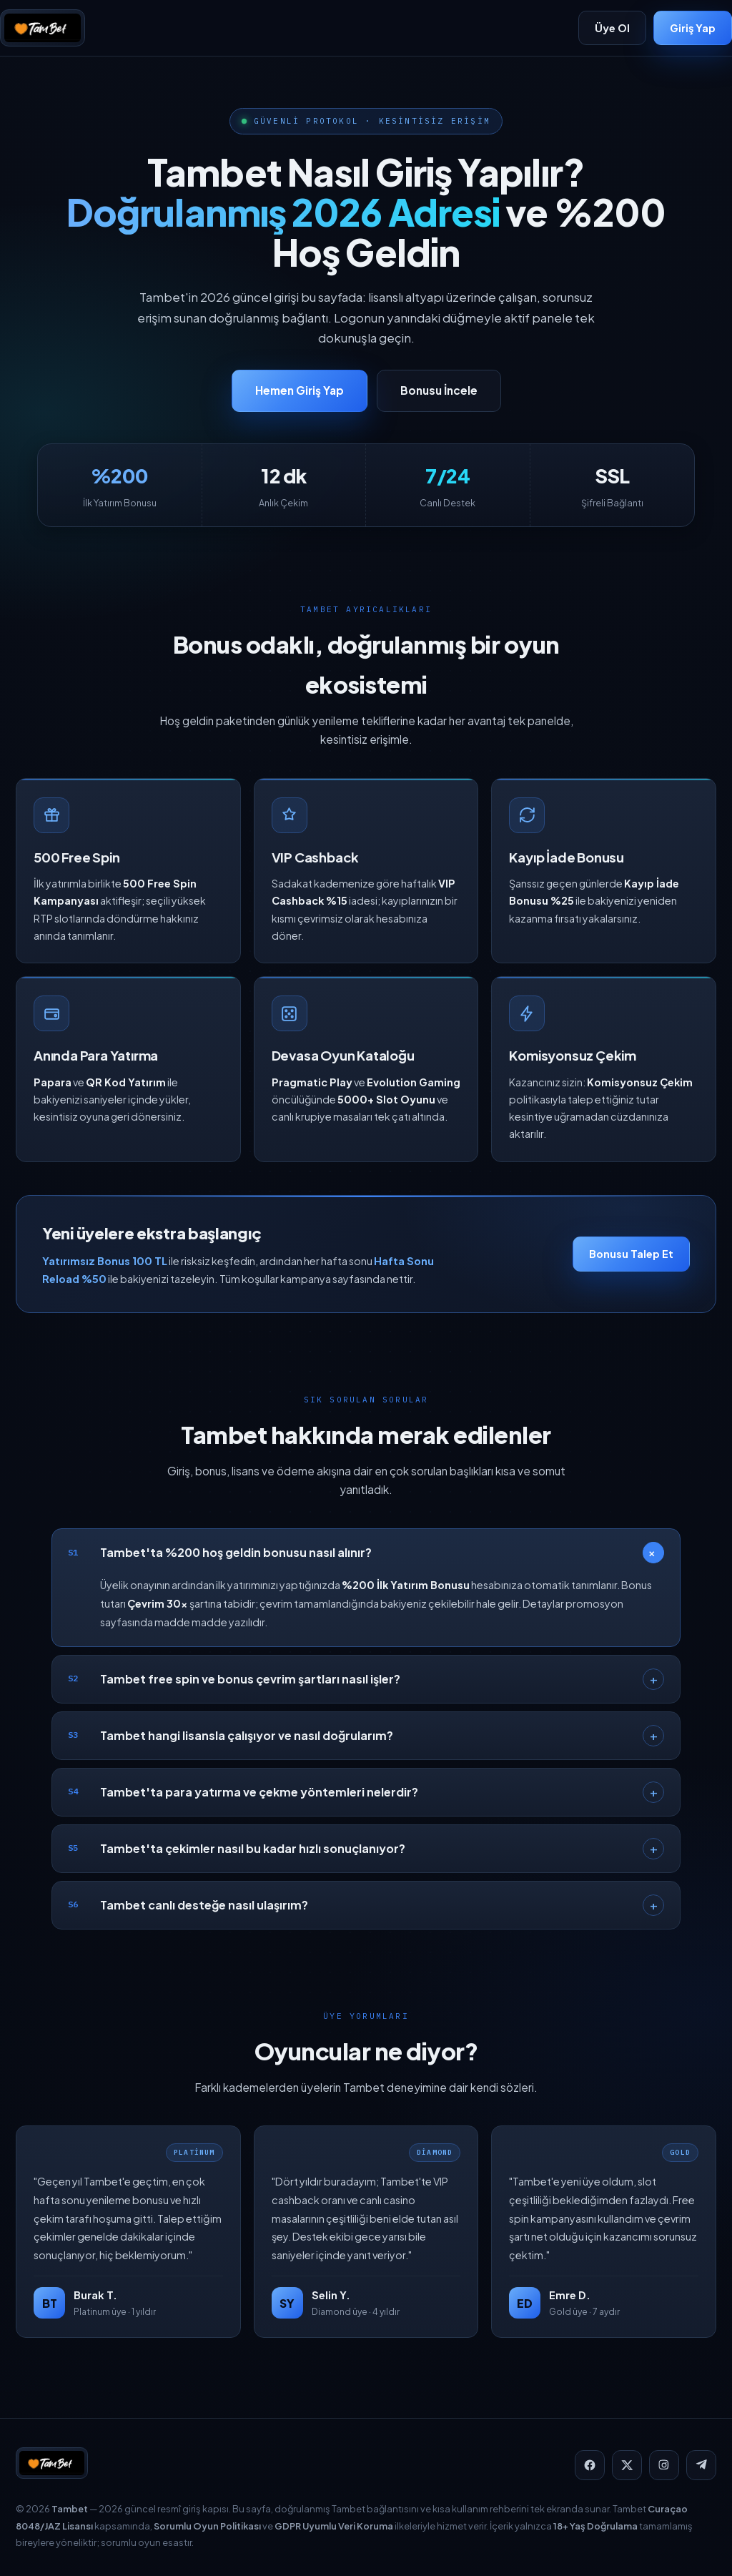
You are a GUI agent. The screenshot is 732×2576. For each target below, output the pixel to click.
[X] (627, 2465)
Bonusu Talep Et (631, 1261)
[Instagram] (664, 2465)
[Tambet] (42, 27)
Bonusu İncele (439, 390)
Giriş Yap (693, 27)
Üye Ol (612, 27)
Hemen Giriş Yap (299, 390)
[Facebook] (590, 2465)
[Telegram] (701, 2465)
